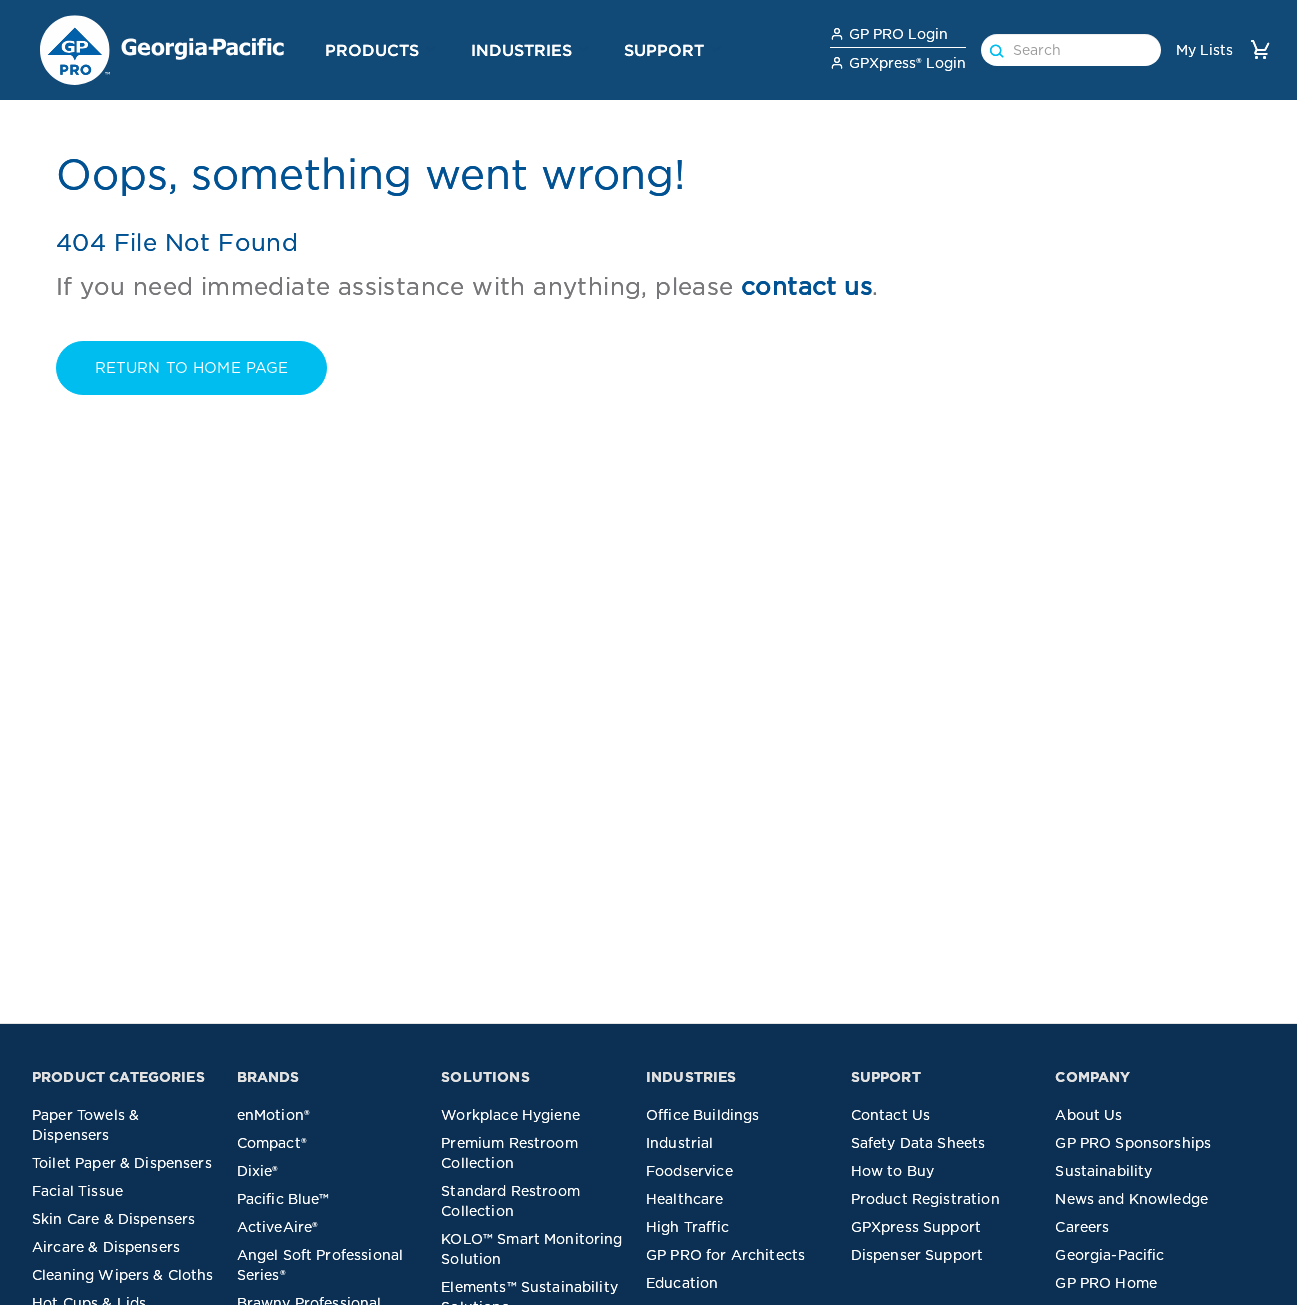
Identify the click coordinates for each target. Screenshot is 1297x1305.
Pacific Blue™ (283, 1199)
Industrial (680, 1143)
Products (372, 50)
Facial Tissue (77, 1191)
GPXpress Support (916, 1227)
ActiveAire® (278, 1227)
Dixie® (258, 1171)
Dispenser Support (917, 1255)
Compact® (272, 1143)
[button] (431, 49)
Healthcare (685, 1199)
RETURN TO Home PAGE (192, 368)
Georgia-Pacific (1109, 1255)
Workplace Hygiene (510, 1115)
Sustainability (1103, 1171)
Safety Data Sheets (918, 1143)
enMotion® (273, 1115)
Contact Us (891, 1115)
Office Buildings (702, 1115)
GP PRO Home (1106, 1283)
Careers (1082, 1227)
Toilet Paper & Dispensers (122, 1163)
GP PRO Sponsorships (1133, 1143)
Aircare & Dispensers (106, 1247)
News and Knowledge (1131, 1199)
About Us (1088, 1115)
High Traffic (687, 1227)
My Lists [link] (1204, 50)
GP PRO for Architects (725, 1255)
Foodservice (689, 1171)
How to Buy (893, 1171)
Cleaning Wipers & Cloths (123, 1275)
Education (682, 1283)
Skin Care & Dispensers (113, 1219)
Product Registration (925, 1199)
